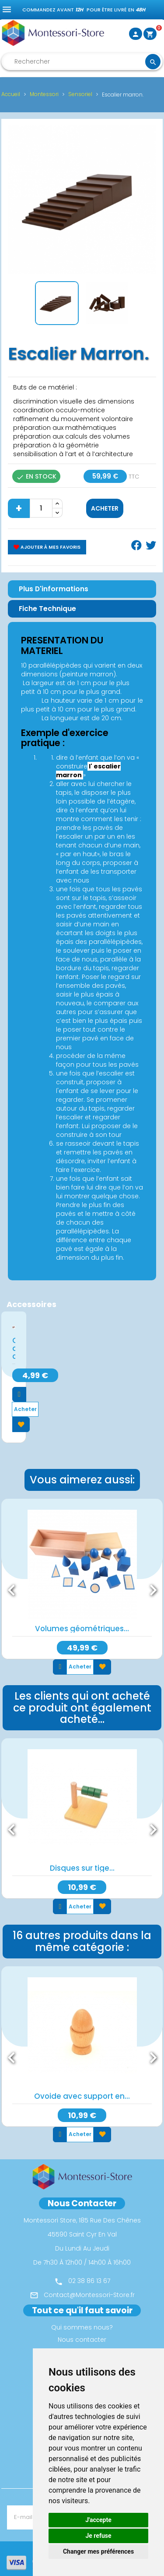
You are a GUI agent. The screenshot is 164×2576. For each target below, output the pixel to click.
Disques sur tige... (82, 1868)
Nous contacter (82, 2339)
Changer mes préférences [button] (98, 2551)
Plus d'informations (53, 588)
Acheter (105, 508)
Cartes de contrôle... (13, 1348)
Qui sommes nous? (82, 2327)
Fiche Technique (47, 608)
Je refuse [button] (98, 2535)
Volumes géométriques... (82, 1629)
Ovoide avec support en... (82, 2096)
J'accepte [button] (98, 2519)
